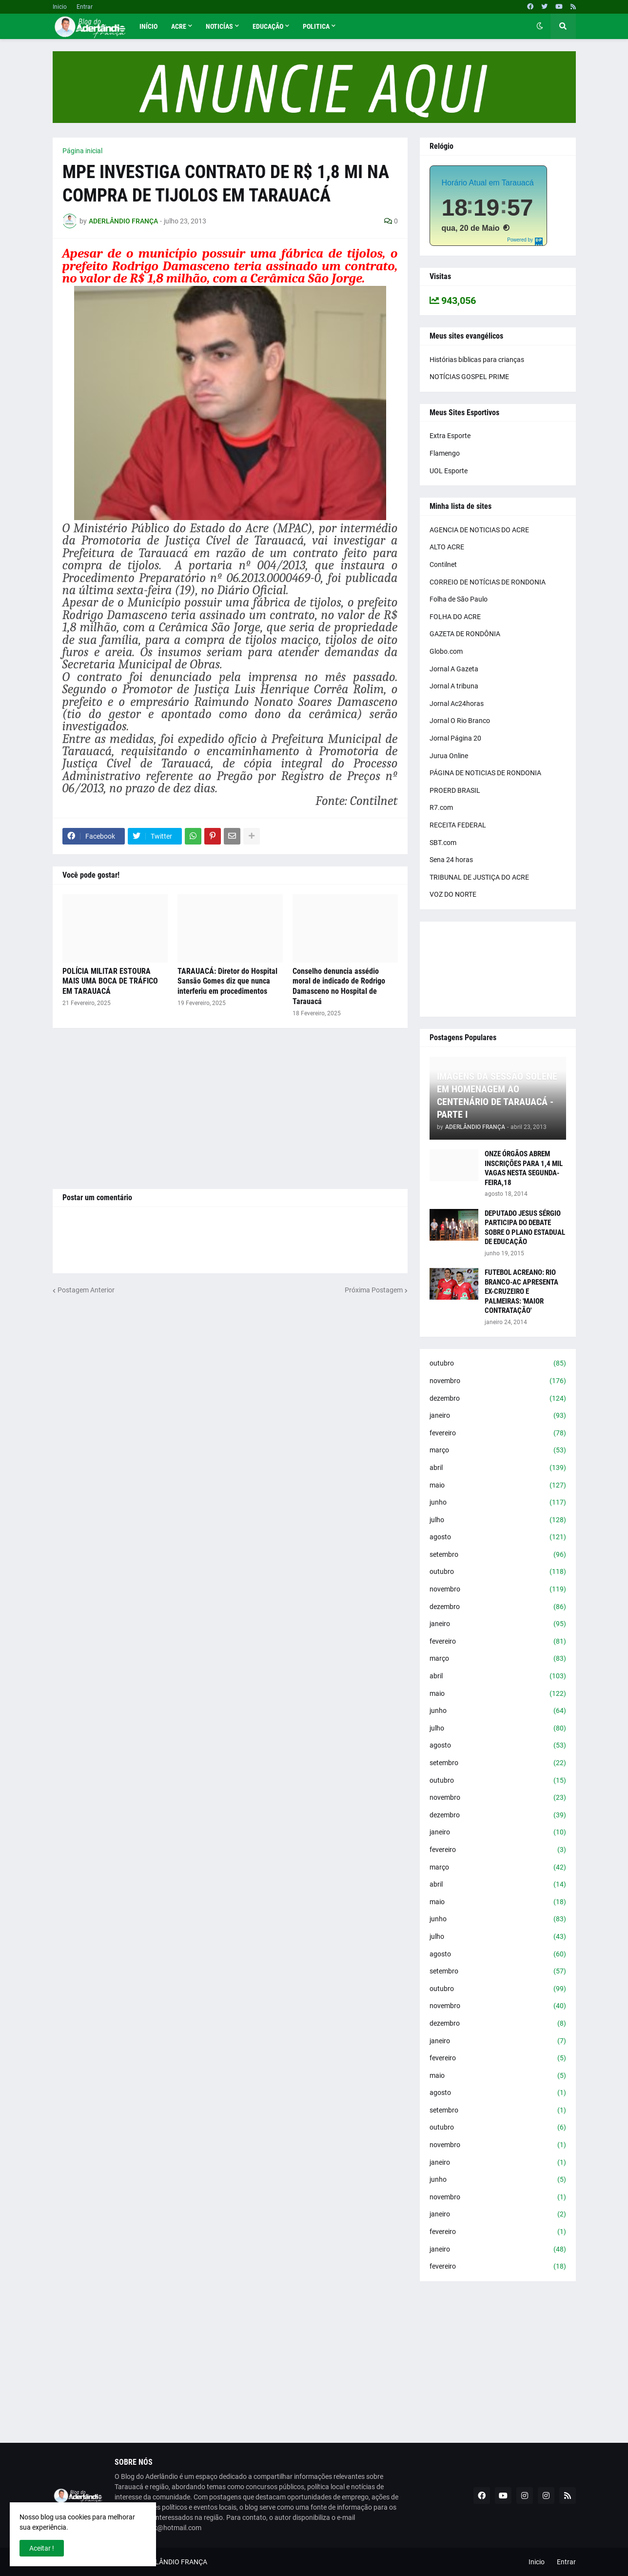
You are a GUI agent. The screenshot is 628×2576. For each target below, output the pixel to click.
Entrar (85, 6)
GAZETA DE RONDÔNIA (465, 634)
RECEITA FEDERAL (458, 825)
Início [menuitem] (148, 26)
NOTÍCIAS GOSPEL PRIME (469, 377)
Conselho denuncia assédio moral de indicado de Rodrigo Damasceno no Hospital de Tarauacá (339, 986)
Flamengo (445, 453)
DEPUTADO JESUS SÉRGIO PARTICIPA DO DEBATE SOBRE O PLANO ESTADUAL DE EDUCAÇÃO (525, 1228)
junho (498, 1503)
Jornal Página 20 (455, 738)
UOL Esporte (449, 471)
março (498, 1450)
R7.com (441, 807)
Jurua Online (449, 756)
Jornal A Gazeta (454, 669)
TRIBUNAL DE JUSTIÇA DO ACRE (479, 877)
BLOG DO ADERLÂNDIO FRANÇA (157, 2562)
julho (498, 1520)
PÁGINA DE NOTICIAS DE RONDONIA (485, 773)
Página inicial (82, 150)
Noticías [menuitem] (219, 26)
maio (498, 1485)
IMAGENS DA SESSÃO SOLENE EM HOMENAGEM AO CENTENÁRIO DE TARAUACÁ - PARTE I (497, 1095)
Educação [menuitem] (268, 26)
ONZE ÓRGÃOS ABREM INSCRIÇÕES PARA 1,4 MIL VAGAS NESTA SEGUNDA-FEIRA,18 (524, 1168)
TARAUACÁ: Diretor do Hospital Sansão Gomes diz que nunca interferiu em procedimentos (227, 981)
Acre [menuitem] (178, 26)
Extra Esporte (450, 436)
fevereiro (498, 1433)
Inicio (60, 6)
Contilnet (443, 564)
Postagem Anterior (86, 1290)
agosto (498, 1537)
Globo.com (446, 651)
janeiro (498, 1416)
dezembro (498, 1399)
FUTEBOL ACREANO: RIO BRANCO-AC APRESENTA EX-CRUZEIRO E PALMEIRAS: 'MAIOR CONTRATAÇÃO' (521, 1291)
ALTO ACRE (447, 547)
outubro (498, 1363)
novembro (498, 1381)
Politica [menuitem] (316, 26)
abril (498, 1468)
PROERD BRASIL (455, 790)
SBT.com (443, 842)
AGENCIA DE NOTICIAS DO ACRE (479, 530)
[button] (539, 26)
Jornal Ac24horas (457, 703)
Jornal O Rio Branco (460, 720)
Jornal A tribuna (454, 686)
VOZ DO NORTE (453, 894)
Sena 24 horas (451, 860)
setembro (498, 1555)
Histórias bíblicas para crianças (477, 359)
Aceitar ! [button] (41, 2548)
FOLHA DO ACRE (455, 617)
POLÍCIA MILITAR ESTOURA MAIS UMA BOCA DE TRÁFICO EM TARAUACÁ (110, 981)
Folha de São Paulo (459, 599)
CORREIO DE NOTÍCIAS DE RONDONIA (488, 582)
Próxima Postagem (374, 1290)
